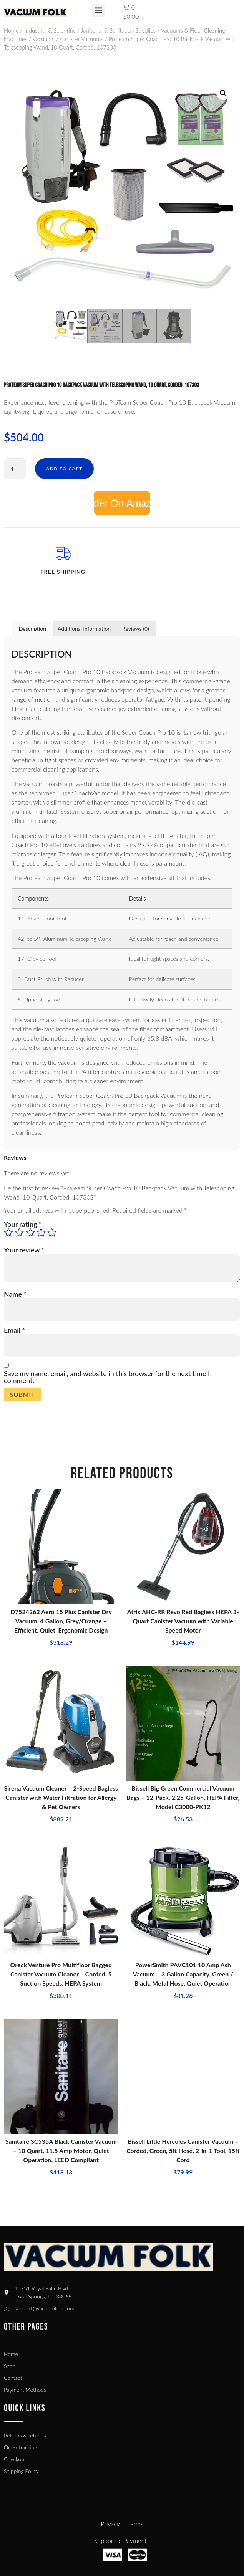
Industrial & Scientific (50, 30)
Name (15, 1293)
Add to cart (64, 468)
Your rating (23, 1224)
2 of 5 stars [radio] (19, 1232)
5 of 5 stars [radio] (51, 1232)
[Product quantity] (15, 468)
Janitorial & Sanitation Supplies (118, 30)
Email (14, 1330)
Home (11, 30)
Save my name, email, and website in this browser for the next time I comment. (107, 1377)
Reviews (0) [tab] (135, 628)
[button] (98, 10)
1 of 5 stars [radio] (8, 1232)
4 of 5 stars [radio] (41, 1232)
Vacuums (43, 38)
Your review (24, 1249)
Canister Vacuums (81, 38)
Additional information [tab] (84, 628)
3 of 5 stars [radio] (30, 1232)
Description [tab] (32, 628)
